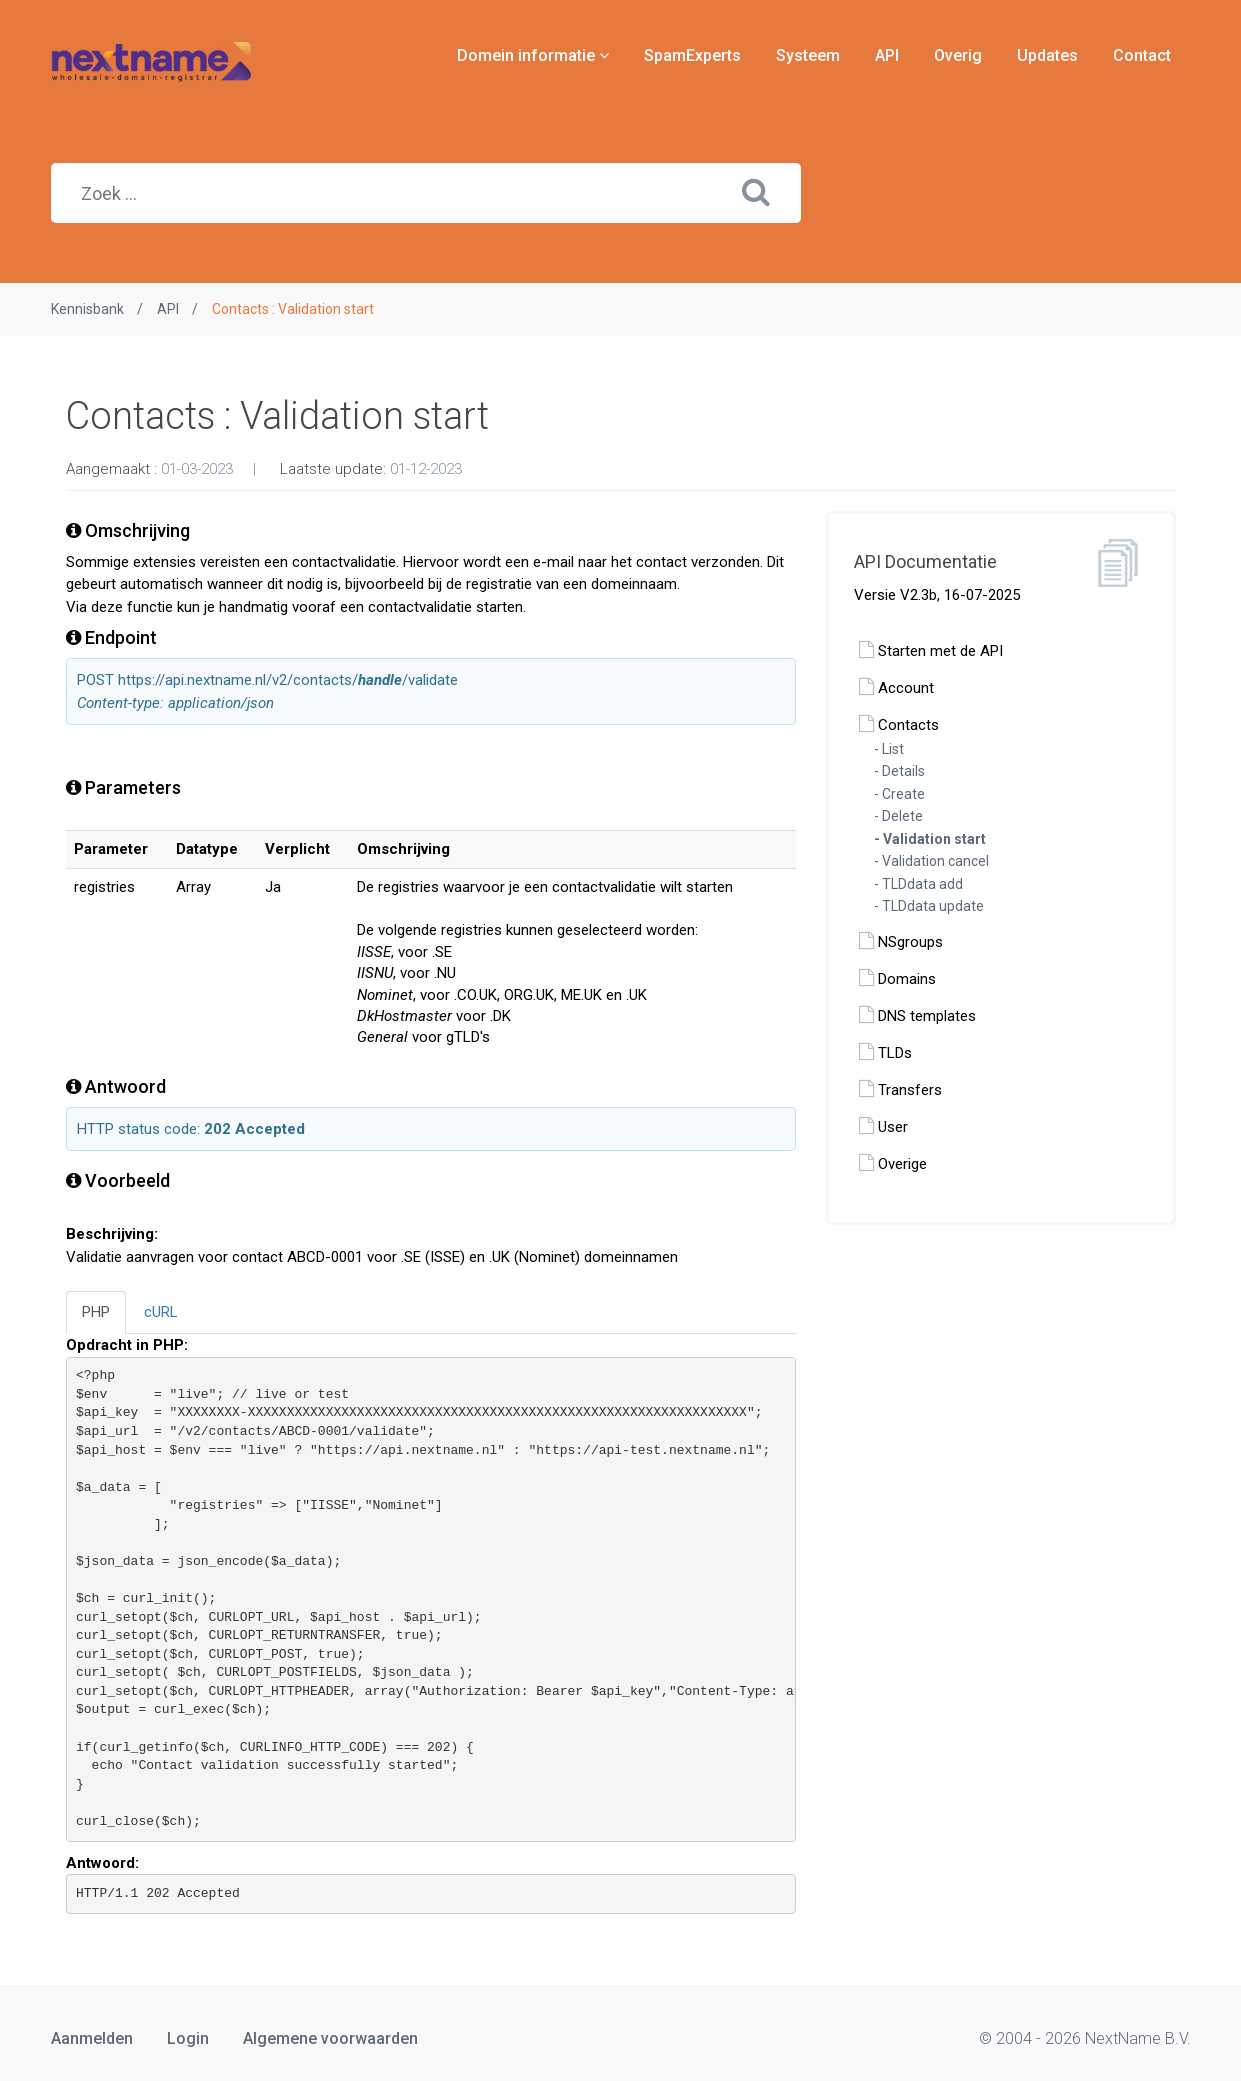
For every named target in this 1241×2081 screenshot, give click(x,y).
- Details (899, 771)
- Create (899, 794)
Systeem (808, 55)
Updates (1047, 55)
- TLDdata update (929, 906)
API (887, 55)
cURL (161, 1312)
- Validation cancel (931, 861)
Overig (958, 55)
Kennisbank (87, 309)
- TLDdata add (918, 884)
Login (188, 2038)
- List (889, 749)
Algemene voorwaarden (330, 2038)
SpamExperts (692, 55)
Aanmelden (92, 2038)
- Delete (898, 816)
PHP (96, 1312)
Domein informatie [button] (533, 55)
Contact (1142, 55)
